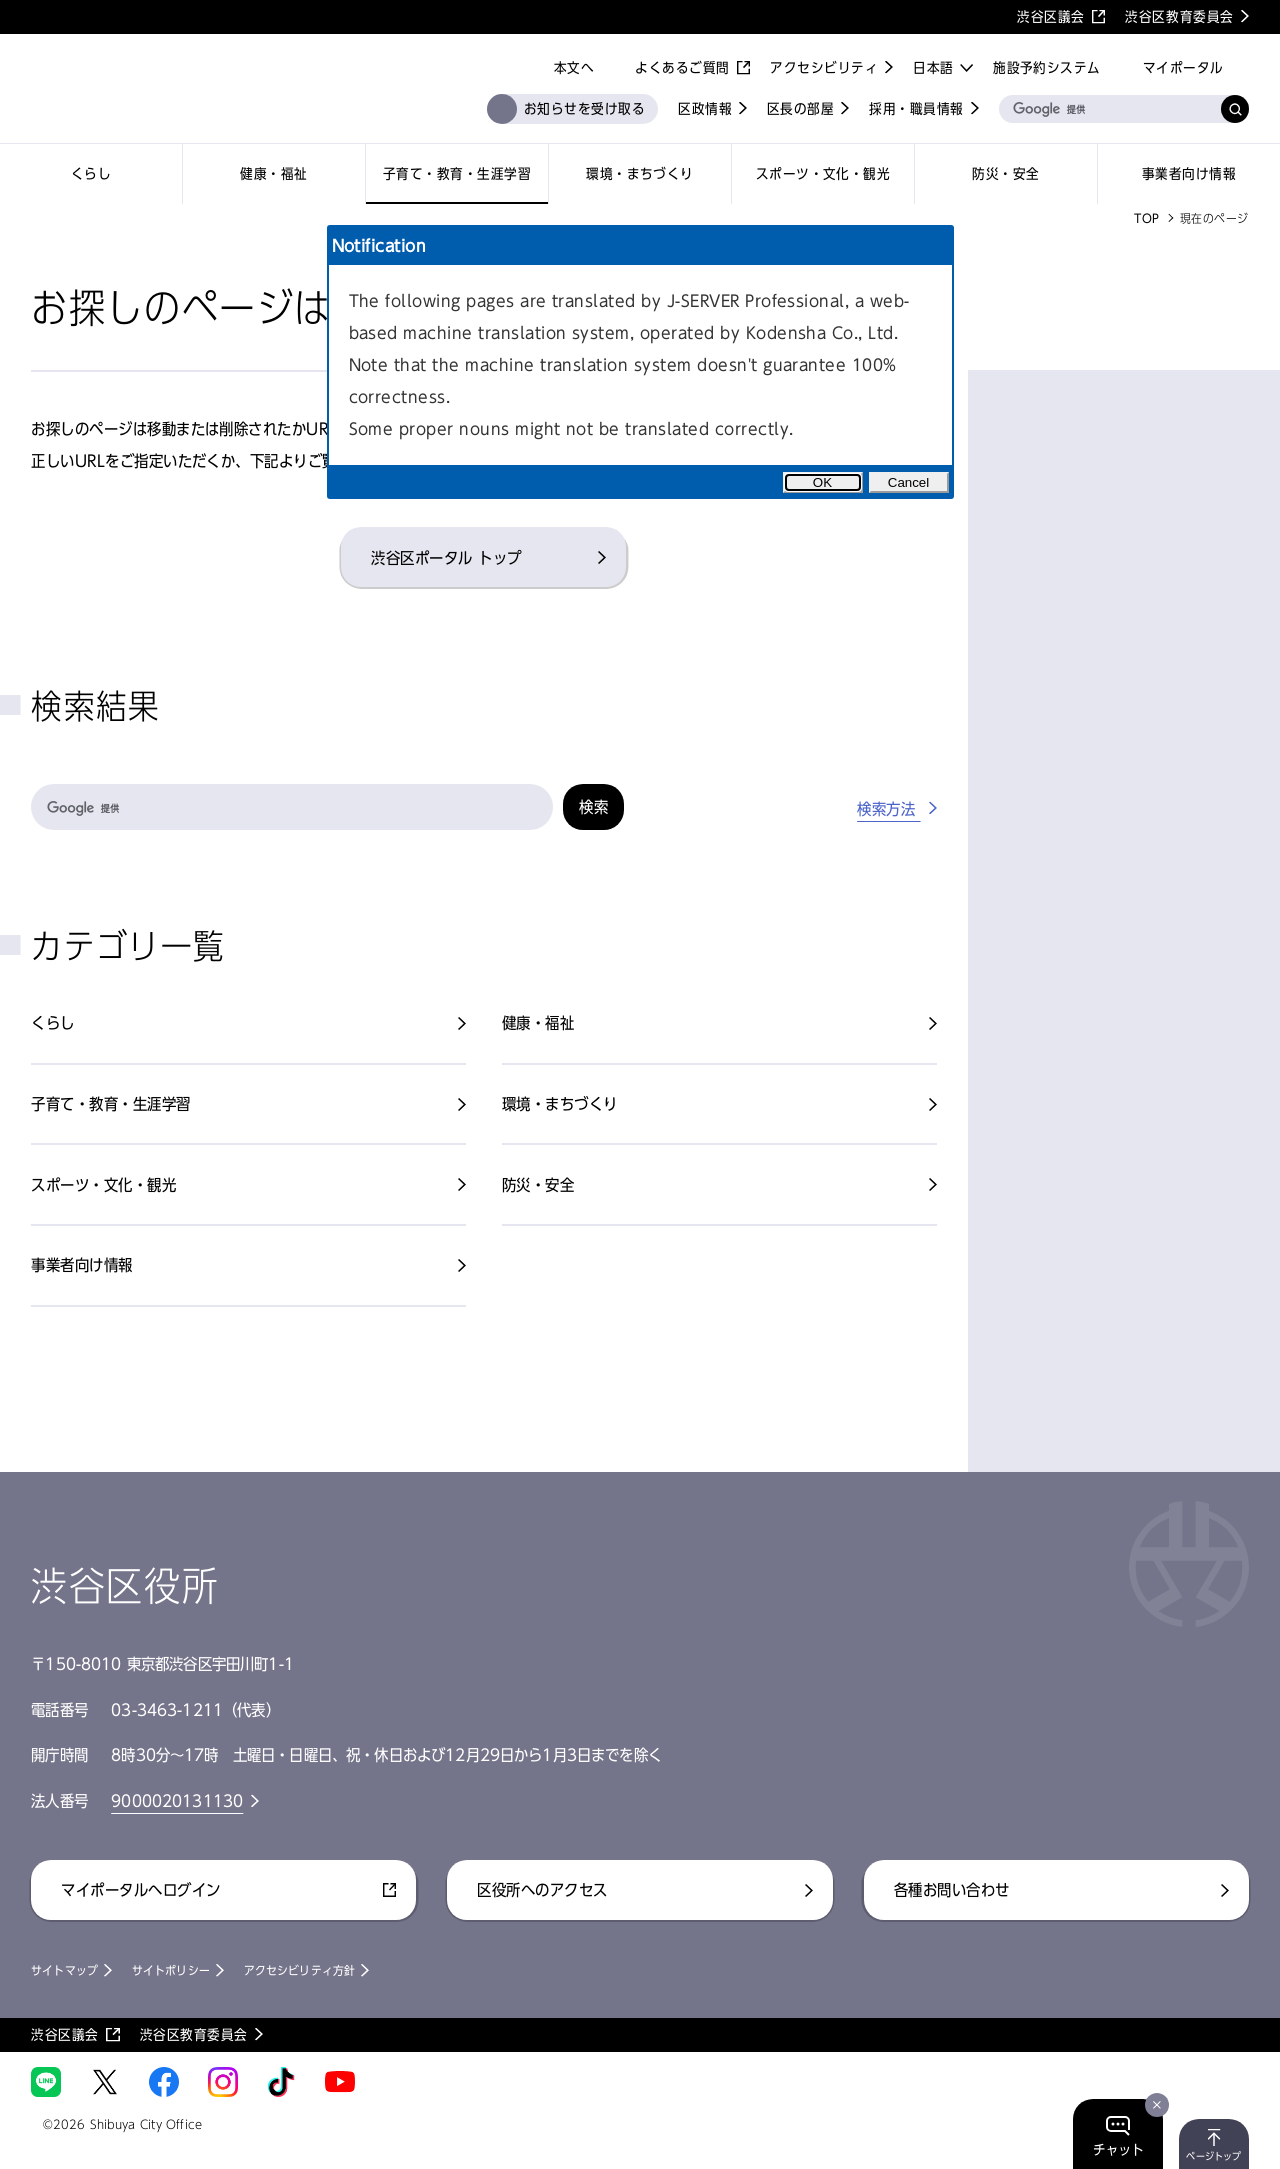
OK (822, 482)
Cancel (909, 482)
